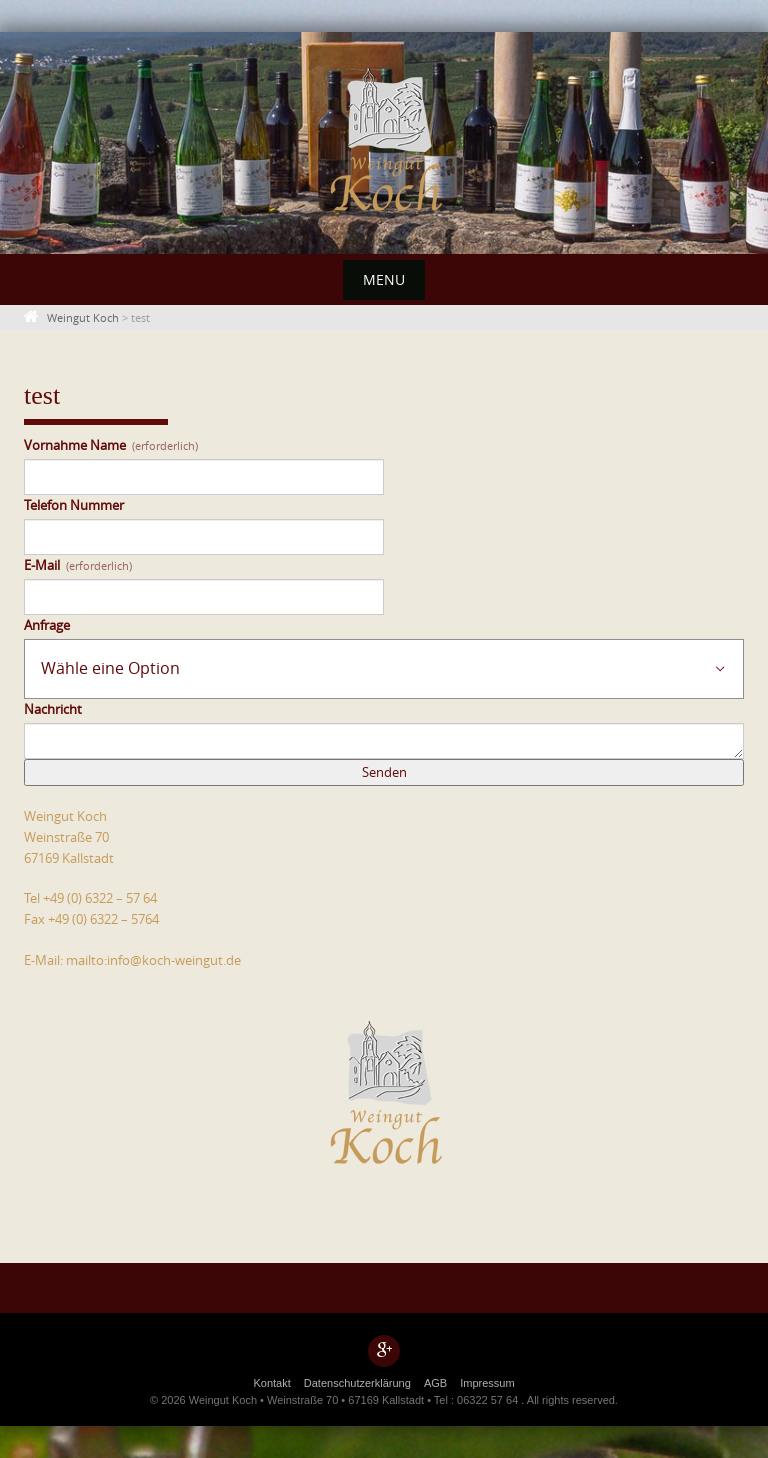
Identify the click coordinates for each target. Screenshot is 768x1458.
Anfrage (47, 625)
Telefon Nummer (74, 505)
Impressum (487, 1383)
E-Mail (78, 565)
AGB (435, 1383)
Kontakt (271, 1383)
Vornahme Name (111, 445)
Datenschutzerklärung (357, 1383)
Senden (384, 772)
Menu (384, 279)
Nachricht (53, 709)
